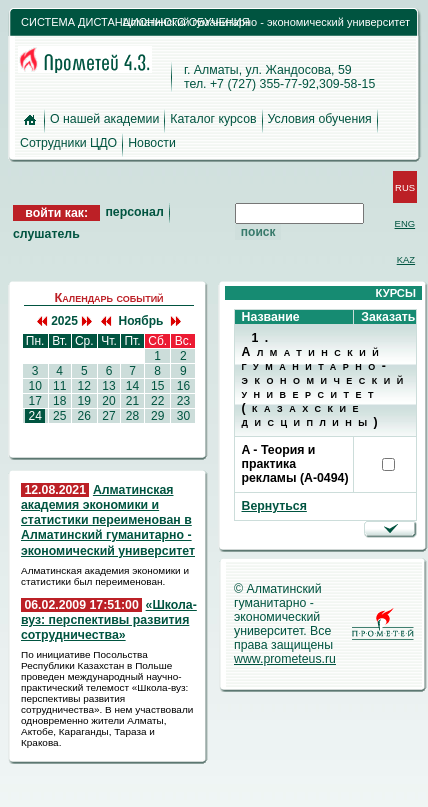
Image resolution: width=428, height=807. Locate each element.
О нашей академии (104, 119)
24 (35, 416)
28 (132, 416)
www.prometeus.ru (285, 659)
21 (132, 401)
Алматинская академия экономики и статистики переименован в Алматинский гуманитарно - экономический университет (108, 520)
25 (60, 416)
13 (109, 386)
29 (158, 416)
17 (35, 401)
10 (35, 386)
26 (84, 416)
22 (158, 401)
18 (60, 401)
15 (158, 386)
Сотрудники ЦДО (68, 143)
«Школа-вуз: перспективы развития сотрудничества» (109, 620)
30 (183, 416)
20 (109, 401)
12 (84, 386)
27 (109, 416)
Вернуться (274, 506)
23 (183, 401)
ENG (405, 223)
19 (84, 401)
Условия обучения (320, 119)
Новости (152, 143)
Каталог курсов (213, 119)
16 (183, 386)
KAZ (406, 259)
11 (60, 386)
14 (132, 386)
